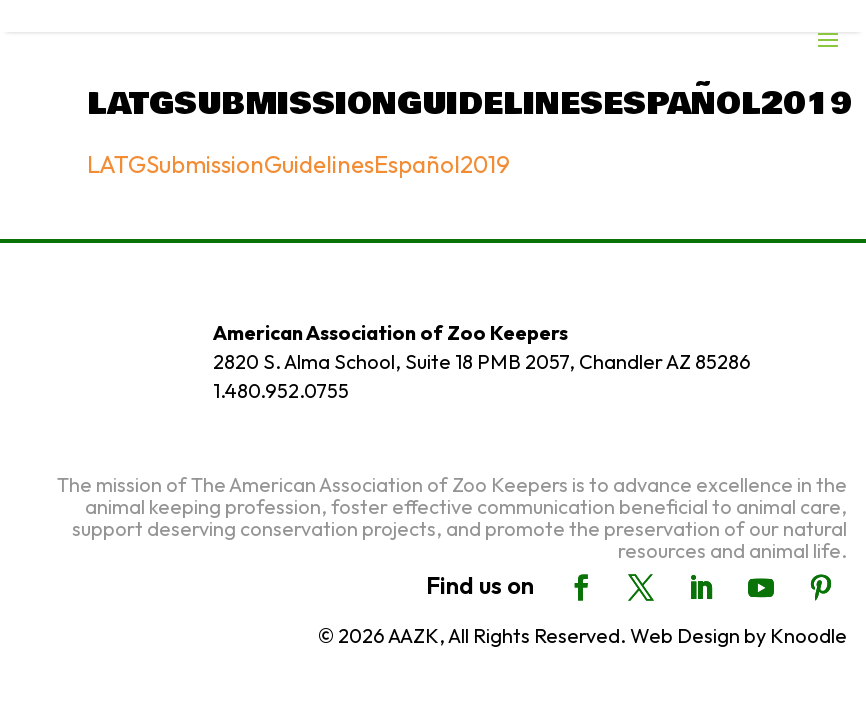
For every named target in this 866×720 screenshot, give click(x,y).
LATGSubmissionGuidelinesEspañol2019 (298, 164)
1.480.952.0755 (281, 390)
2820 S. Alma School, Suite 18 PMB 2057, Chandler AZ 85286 (482, 361)
